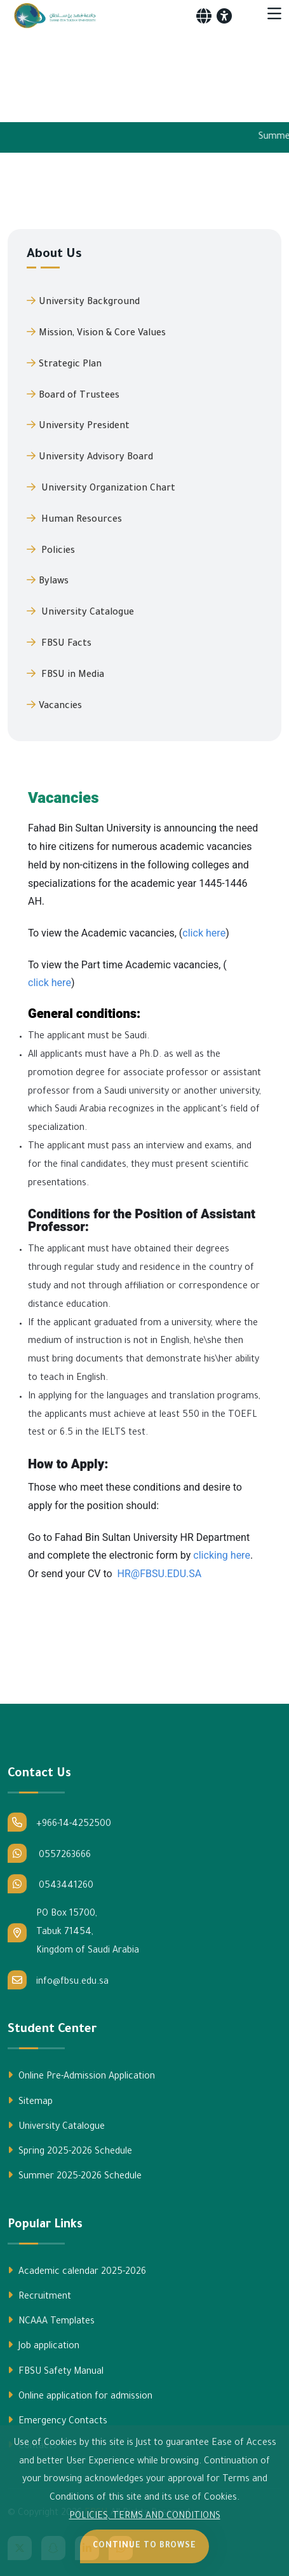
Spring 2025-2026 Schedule (70, 2151)
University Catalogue (80, 612)
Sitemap (30, 2101)
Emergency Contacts (57, 2420)
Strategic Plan (64, 364)
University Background (83, 301)
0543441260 (50, 1883)
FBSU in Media (65, 674)
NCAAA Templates (51, 2321)
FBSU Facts (59, 643)
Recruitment (39, 2296)
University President (78, 425)
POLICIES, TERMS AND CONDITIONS (144, 2517)
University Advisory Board (90, 456)
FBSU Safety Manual (56, 2371)
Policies (51, 550)
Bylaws (48, 580)
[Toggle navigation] (274, 15)
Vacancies (54, 705)
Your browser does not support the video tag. (144, 72)
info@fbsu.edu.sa (58, 1979)
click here (203, 933)
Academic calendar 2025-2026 (77, 2271)
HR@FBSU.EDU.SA (160, 1574)
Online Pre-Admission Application (81, 2076)
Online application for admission (80, 2396)
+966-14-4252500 (59, 1822)
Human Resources (74, 519)
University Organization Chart (101, 488)
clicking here (221, 1555)
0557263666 (49, 1853)
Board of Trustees (73, 395)
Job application (43, 2345)
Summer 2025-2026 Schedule (75, 2175)
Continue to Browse (144, 2546)
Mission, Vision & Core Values (96, 332)
